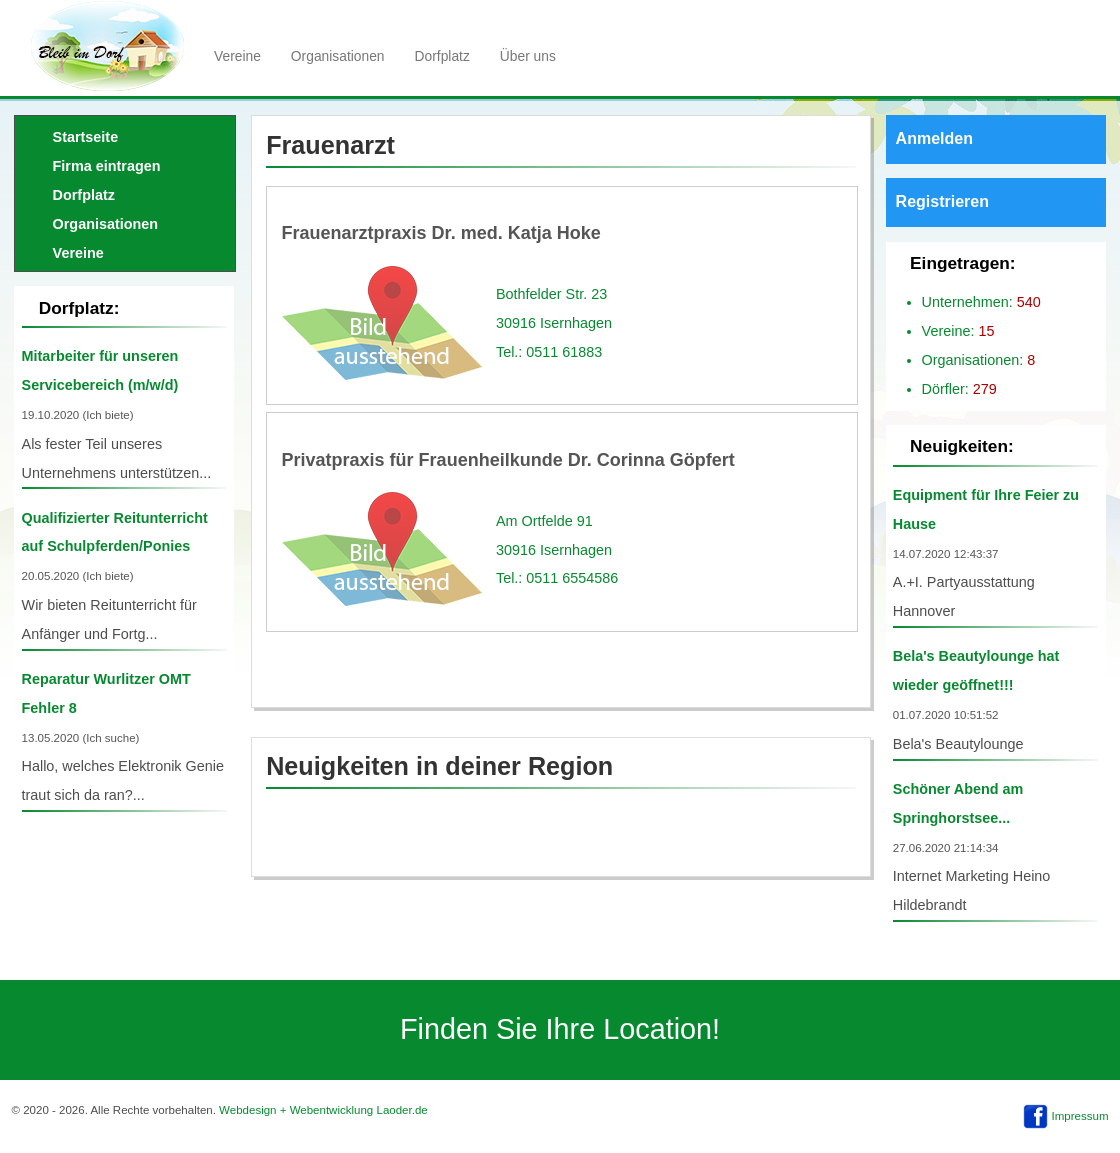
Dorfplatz (442, 56)
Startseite (86, 137)
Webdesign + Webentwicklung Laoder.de (323, 1110)
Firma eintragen (107, 166)
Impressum (1080, 1116)
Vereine (237, 56)
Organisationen (338, 56)
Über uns (528, 56)
